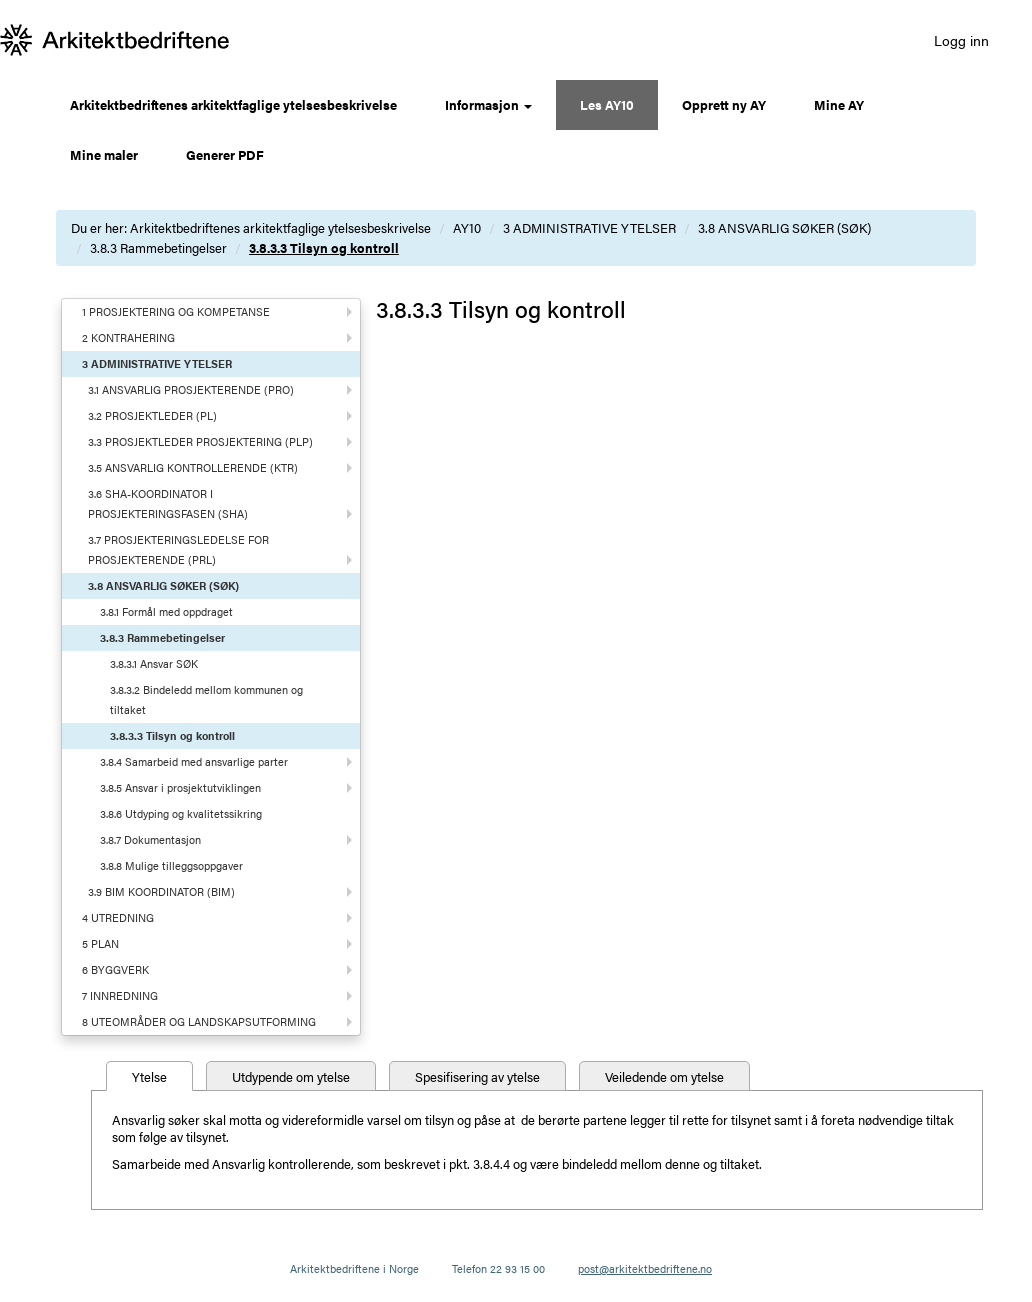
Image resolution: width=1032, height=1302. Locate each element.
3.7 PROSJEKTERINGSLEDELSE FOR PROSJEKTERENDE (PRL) (178, 549)
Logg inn (961, 40)
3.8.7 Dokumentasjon (150, 839)
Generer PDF (225, 154)
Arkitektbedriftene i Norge (354, 1268)
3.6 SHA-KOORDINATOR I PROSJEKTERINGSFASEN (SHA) (168, 503)
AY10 (467, 227)
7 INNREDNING (120, 995)
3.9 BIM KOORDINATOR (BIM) (161, 891)
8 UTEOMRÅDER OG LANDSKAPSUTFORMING (199, 1021)
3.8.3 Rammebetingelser (158, 247)
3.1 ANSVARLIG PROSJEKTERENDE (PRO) (191, 389)
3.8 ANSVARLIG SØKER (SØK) (784, 227)
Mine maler (104, 154)
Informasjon (488, 104)
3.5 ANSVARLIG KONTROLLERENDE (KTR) (193, 467)
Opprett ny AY (724, 104)
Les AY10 (607, 104)
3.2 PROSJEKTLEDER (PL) (152, 415)
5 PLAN (100, 943)
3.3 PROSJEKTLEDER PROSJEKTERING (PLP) (200, 441)
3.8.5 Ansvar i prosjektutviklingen (180, 787)
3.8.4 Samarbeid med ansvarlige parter (194, 761)
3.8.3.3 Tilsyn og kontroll (324, 247)
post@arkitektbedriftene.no (645, 1268)
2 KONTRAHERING (128, 337)
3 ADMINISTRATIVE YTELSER (589, 227)
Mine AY (839, 104)
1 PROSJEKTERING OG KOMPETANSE (176, 311)
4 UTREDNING (118, 917)
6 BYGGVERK (115, 969)
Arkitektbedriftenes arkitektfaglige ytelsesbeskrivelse (233, 104)
